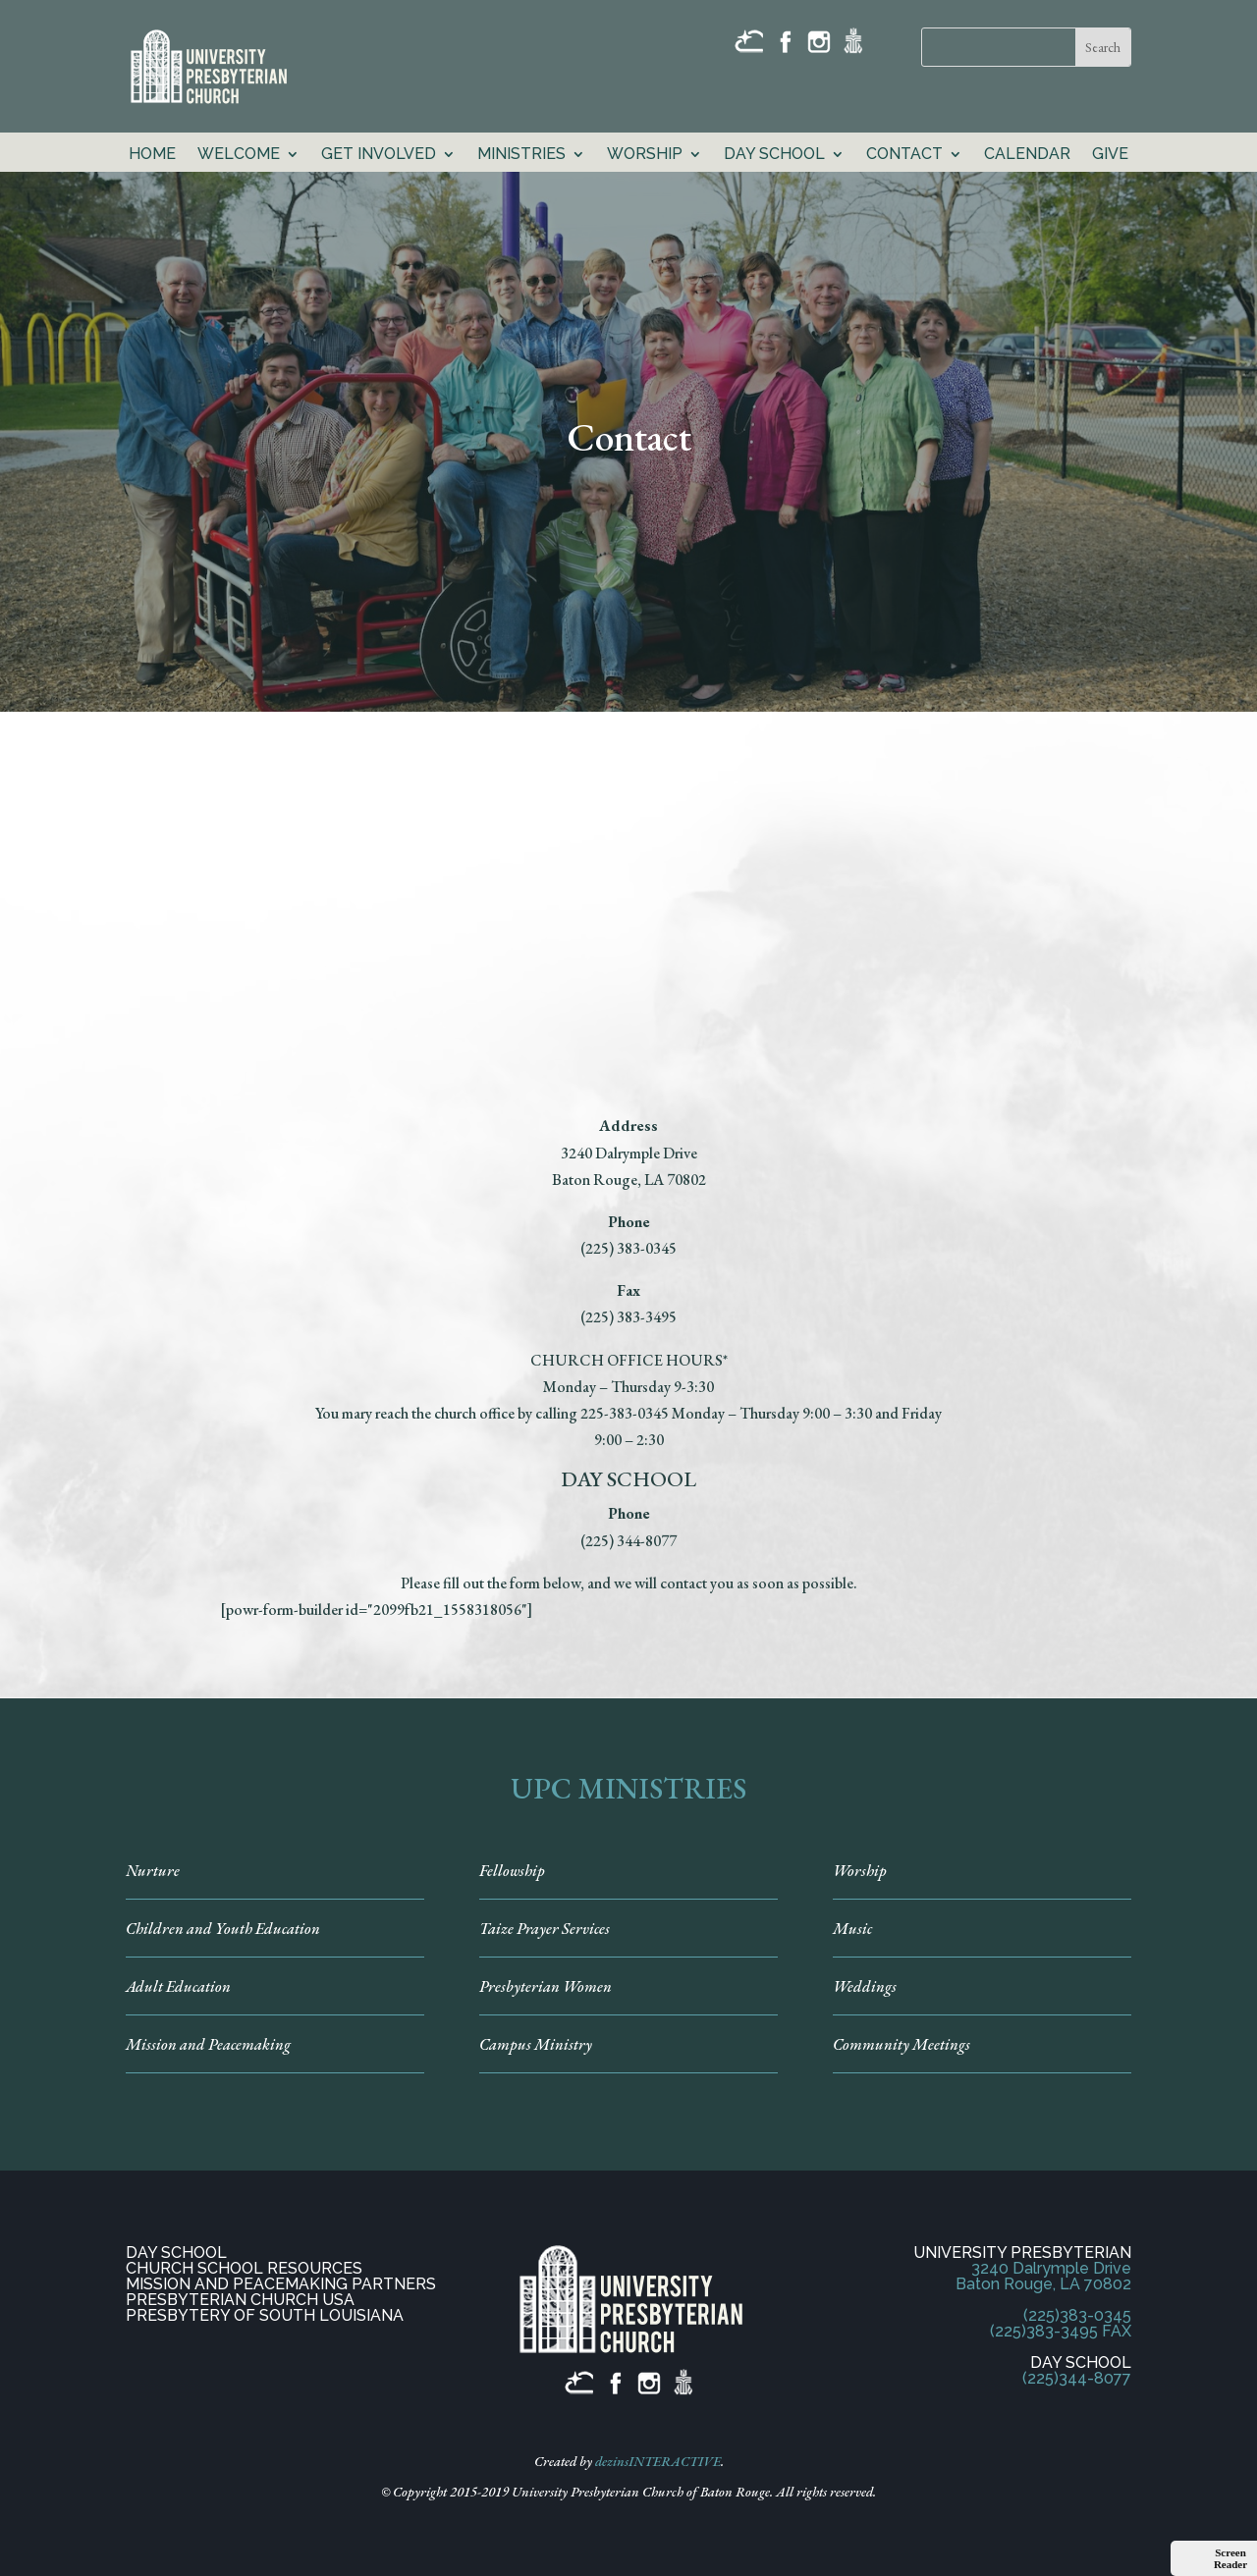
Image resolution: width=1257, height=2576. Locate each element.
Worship (645, 155)
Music (852, 1928)
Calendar (1027, 155)
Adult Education (178, 1986)
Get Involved (378, 155)
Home (152, 155)
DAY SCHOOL (176, 2252)
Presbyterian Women (545, 1986)
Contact (904, 155)
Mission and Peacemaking (208, 2044)
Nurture (153, 1870)
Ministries (521, 155)
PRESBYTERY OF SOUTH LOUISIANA (265, 2315)
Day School (774, 155)
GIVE (1110, 155)
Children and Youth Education (223, 1928)
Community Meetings (901, 2044)
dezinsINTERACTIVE (658, 2461)
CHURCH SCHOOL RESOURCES (244, 2268)
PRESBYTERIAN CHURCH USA (240, 2299)
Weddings (865, 1986)
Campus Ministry (535, 2044)
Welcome (238, 155)
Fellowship (512, 1870)
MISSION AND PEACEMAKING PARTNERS (281, 2284)
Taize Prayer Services (544, 1928)
